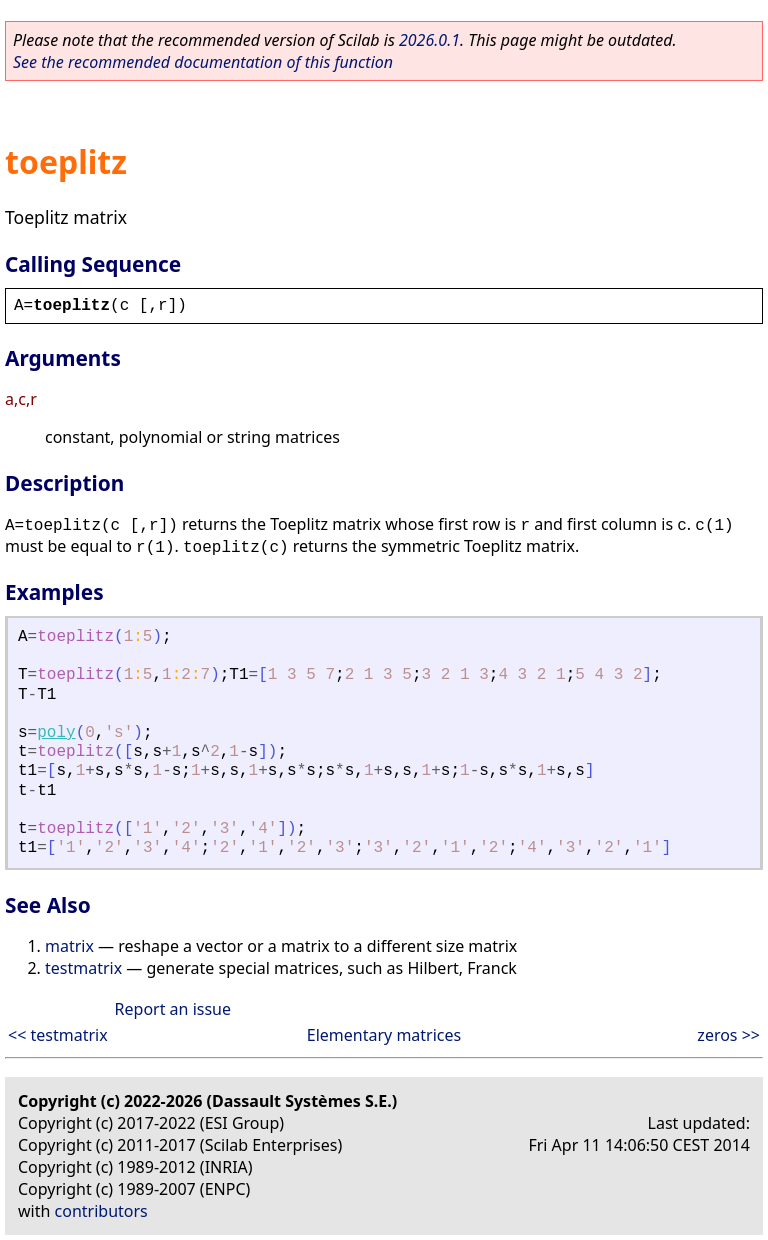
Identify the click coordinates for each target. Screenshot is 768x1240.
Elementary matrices (384, 1035)
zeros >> (728, 1035)
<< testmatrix (58, 1035)
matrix (69, 946)
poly (56, 733)
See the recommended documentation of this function (203, 62)
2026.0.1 (429, 40)
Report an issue (173, 1009)
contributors (101, 1211)
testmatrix (83, 968)
